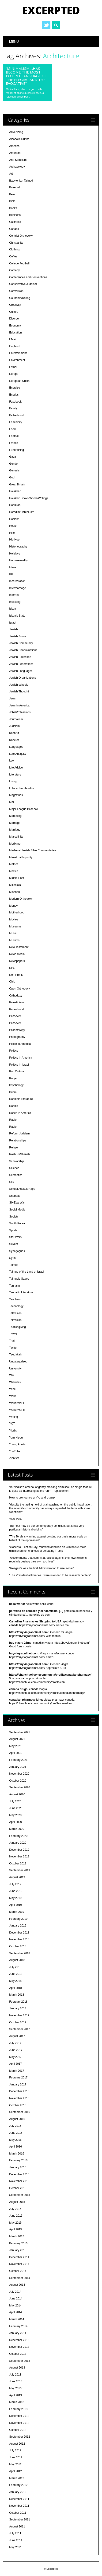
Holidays (14, 553)
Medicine (14, 843)
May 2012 (15, 2464)
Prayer (13, 1078)
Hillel (12, 532)
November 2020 (19, 1773)
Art (11, 173)
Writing (13, 1416)
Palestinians (16, 1002)
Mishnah (14, 892)
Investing (14, 602)
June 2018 (15, 1974)
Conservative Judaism (23, 284)
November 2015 (19, 2181)
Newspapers (17, 961)
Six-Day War (17, 1202)
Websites (15, 1382)
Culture (13, 311)
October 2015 (17, 2188)
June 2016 (15, 2132)
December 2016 (19, 2091)
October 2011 (17, 2512)
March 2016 (16, 2153)
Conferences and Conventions (28, 277)
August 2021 (17, 1739)
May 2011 (15, 2547)
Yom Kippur (16, 1437)
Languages (16, 746)
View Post (15, 1518)
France (13, 443)
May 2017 (15, 2057)
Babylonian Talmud (21, 180)
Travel (13, 1334)
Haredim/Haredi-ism (21, 512)
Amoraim (14, 152)
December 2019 (19, 1849)
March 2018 (16, 1994)
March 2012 (16, 2478)
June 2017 (15, 2050)
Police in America (20, 1044)
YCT (12, 1423)
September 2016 (19, 2112)
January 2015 (17, 2250)
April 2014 (15, 2312)
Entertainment (18, 353)
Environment (17, 360)
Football (14, 436)
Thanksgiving (17, 1327)
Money (13, 905)
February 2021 (18, 1760)
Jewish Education (20, 657)
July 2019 (15, 1884)
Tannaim (14, 1285)
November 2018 (19, 1939)
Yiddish (13, 1430)
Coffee (13, 256)
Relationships (17, 1140)
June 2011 (15, 2540)
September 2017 (19, 2029)
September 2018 (19, 1953)
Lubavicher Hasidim (21, 788)
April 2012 (15, 2471)
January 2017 (17, 2084)
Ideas (12, 567)
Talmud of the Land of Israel (26, 1271)
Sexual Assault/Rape (22, 1188)
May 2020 (15, 1815)
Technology (16, 1306)
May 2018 (15, 1981)
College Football (19, 263)
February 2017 (18, 2077)
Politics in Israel (19, 1064)
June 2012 (15, 2457)
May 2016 (15, 2139)
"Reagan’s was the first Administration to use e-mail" (41, 1568)
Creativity (15, 304)
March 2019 (16, 1911)
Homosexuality (18, 560)
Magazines (16, 795)
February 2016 (18, 2160)
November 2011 (19, 2505)
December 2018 (19, 1932)
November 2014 (19, 2264)
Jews (12, 698)
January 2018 (17, 2008)
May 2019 (15, 1898)
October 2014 (17, 2271)
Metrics (13, 864)
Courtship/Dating (19, 298)
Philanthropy (17, 1030)
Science (14, 1168)
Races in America (20, 1113)
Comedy (14, 270)
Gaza (12, 456)
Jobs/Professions (19, 712)
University (15, 1368)
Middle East (16, 878)
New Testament (18, 947)
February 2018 (18, 2001)
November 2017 (19, 2015)
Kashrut (14, 733)
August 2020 (17, 1794)
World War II (17, 1409)
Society (13, 1216)
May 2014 (15, 2305)
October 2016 (17, 2105)
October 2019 (17, 1863)
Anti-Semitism (17, 159)
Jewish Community (21, 643)
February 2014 (18, 2326)
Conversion (16, 291)
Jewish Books (17, 636)
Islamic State (17, 615)
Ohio (12, 981)
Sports (13, 1230)
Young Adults (17, 1444)
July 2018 (15, 1967)
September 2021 (19, 1732)
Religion (14, 1147)
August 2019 (17, 1877)
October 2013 (17, 2353)
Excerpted (51, 10)
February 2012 (18, 2485)
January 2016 (17, 2167)
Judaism (14, 726)
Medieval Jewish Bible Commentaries (32, 850)
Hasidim (14, 519)
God (12, 477)
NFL (12, 967)
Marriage (14, 823)
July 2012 (15, 2450)
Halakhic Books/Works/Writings (28, 498)
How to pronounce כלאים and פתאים (32, 1497)
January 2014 (17, 2333)
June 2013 (15, 2381)
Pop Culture (16, 1071)
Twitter (46, 25)
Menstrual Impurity (20, 857)
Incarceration (17, 581)
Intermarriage (17, 588)
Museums (15, 926)
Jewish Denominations (23, 650)
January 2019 (17, 1925)
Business (15, 215)
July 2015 (15, 2209)
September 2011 (19, 2519)
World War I (16, 1403)
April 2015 (15, 2229)
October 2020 (17, 1780)
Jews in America (19, 705)
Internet (14, 595)
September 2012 (19, 2436)
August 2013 (17, 2367)
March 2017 (16, 2070)
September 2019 (19, 1870)
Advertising (16, 132)
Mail (11, 802)
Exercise (14, 387)
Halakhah (15, 491)
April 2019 (15, 1904)
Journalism (16, 719)
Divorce (14, 318)
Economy (15, 325)
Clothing (14, 249)
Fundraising (16, 450)
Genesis (14, 470)
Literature (15, 774)
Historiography (18, 546)
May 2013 (15, 2388)
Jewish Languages (20, 671)
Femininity (15, 422)
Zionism (14, 1458)
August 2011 (17, 2526)
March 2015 (16, 2236)
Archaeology (17, 166)
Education (15, 332)
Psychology (16, 1085)
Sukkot (13, 1244)
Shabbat (14, 1195)
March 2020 (16, 1829)
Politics (13, 1050)
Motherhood (16, 912)
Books (13, 208)
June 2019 (15, 1891)
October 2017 (17, 2022)
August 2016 (17, 2119)
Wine (12, 1389)
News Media (17, 954)
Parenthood (16, 1009)
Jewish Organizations (22, 677)
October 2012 (17, 2430)
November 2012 (19, 2423)
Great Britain (17, 484)
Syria (12, 1258)
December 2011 (19, 2499)
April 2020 (15, 1822)
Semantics (15, 1175)
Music (12, 933)
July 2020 (15, 1801)
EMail (12, 339)
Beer (12, 194)
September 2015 (19, 2195)
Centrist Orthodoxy (21, 235)
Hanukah (14, 505)
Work (12, 1396)
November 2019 (19, 1856)
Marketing (15, 816)
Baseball (14, 187)
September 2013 (19, 2360)
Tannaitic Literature (21, 1292)
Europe (13, 374)
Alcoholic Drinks (19, 139)
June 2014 (15, 2298)
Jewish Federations (21, 664)
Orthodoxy (15, 995)
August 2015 (17, 2202)
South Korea (17, 1223)
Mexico (13, 871)
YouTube (14, 1451)
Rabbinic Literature (21, 1099)
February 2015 (18, 2243)
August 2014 (17, 2284)
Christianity (16, 242)
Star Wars (15, 1237)
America (14, 146)
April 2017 (15, 2063)
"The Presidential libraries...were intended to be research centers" (50, 1575)
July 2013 (15, 2374)
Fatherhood (16, 415)
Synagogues (17, 1251)
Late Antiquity (17, 753)
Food (12, 429)
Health (13, 525)
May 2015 (15, 2222)
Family (13, 408)
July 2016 (15, 2125)
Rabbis (13, 1106)
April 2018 (15, 1988)
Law (11, 760)
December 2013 (19, 2340)
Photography (17, 1037)
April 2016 (15, 2146)
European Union (19, 381)
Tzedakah (15, 1354)
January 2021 (17, 1767)
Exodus (14, 394)
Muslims (14, 940)
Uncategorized (18, 1361)
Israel (12, 622)
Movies (13, 919)
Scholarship (16, 1161)
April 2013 (15, 2395)
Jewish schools (18, 684)
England (14, 346)
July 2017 (15, 2043)
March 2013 (16, 2402)
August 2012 (17, 2443)
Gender (14, 463)
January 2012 (17, 2492)
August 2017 (17, 2036)
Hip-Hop (14, 539)
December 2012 (19, 2416)
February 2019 (18, 1918)
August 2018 (17, 1960)
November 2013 (19, 2346)
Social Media (17, 1209)
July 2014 (15, 2291)
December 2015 (19, 2174)
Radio (12, 1119)
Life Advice (16, 767)
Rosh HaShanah (19, 1154)
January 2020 (17, 1842)
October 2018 (17, 1946)
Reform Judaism (19, 1133)
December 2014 (19, 2257)
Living (12, 781)
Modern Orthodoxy (20, 898)
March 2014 (16, 2319)
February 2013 (18, 2409)
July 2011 (15, 2533)
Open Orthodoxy (19, 988)
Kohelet (14, 740)
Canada (14, 229)
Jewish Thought (19, 691)
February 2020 (18, 1836)
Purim (12, 1092)
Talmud (13, 1265)
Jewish (13, 629)
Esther (13, 367)
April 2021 (15, 1753)
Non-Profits (16, 974)
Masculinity (16, 836)
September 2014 (19, 2278)
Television (15, 1313)
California (15, 222)
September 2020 (19, 1787)
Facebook (15, 401)
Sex (11, 1182)
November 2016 (19, 2098)
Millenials (15, 885)
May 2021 (15, 1746)
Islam (12, 608)
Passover (15, 1016)
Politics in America (20, 1057)
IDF (11, 574)
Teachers (15, 1299)
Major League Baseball (23, 809)
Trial (12, 1340)
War (11, 1375)
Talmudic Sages (19, 1278)
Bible (12, 201)
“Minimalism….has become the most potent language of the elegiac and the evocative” (26, 76)
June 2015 (15, 2215)
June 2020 (15, 1808)
